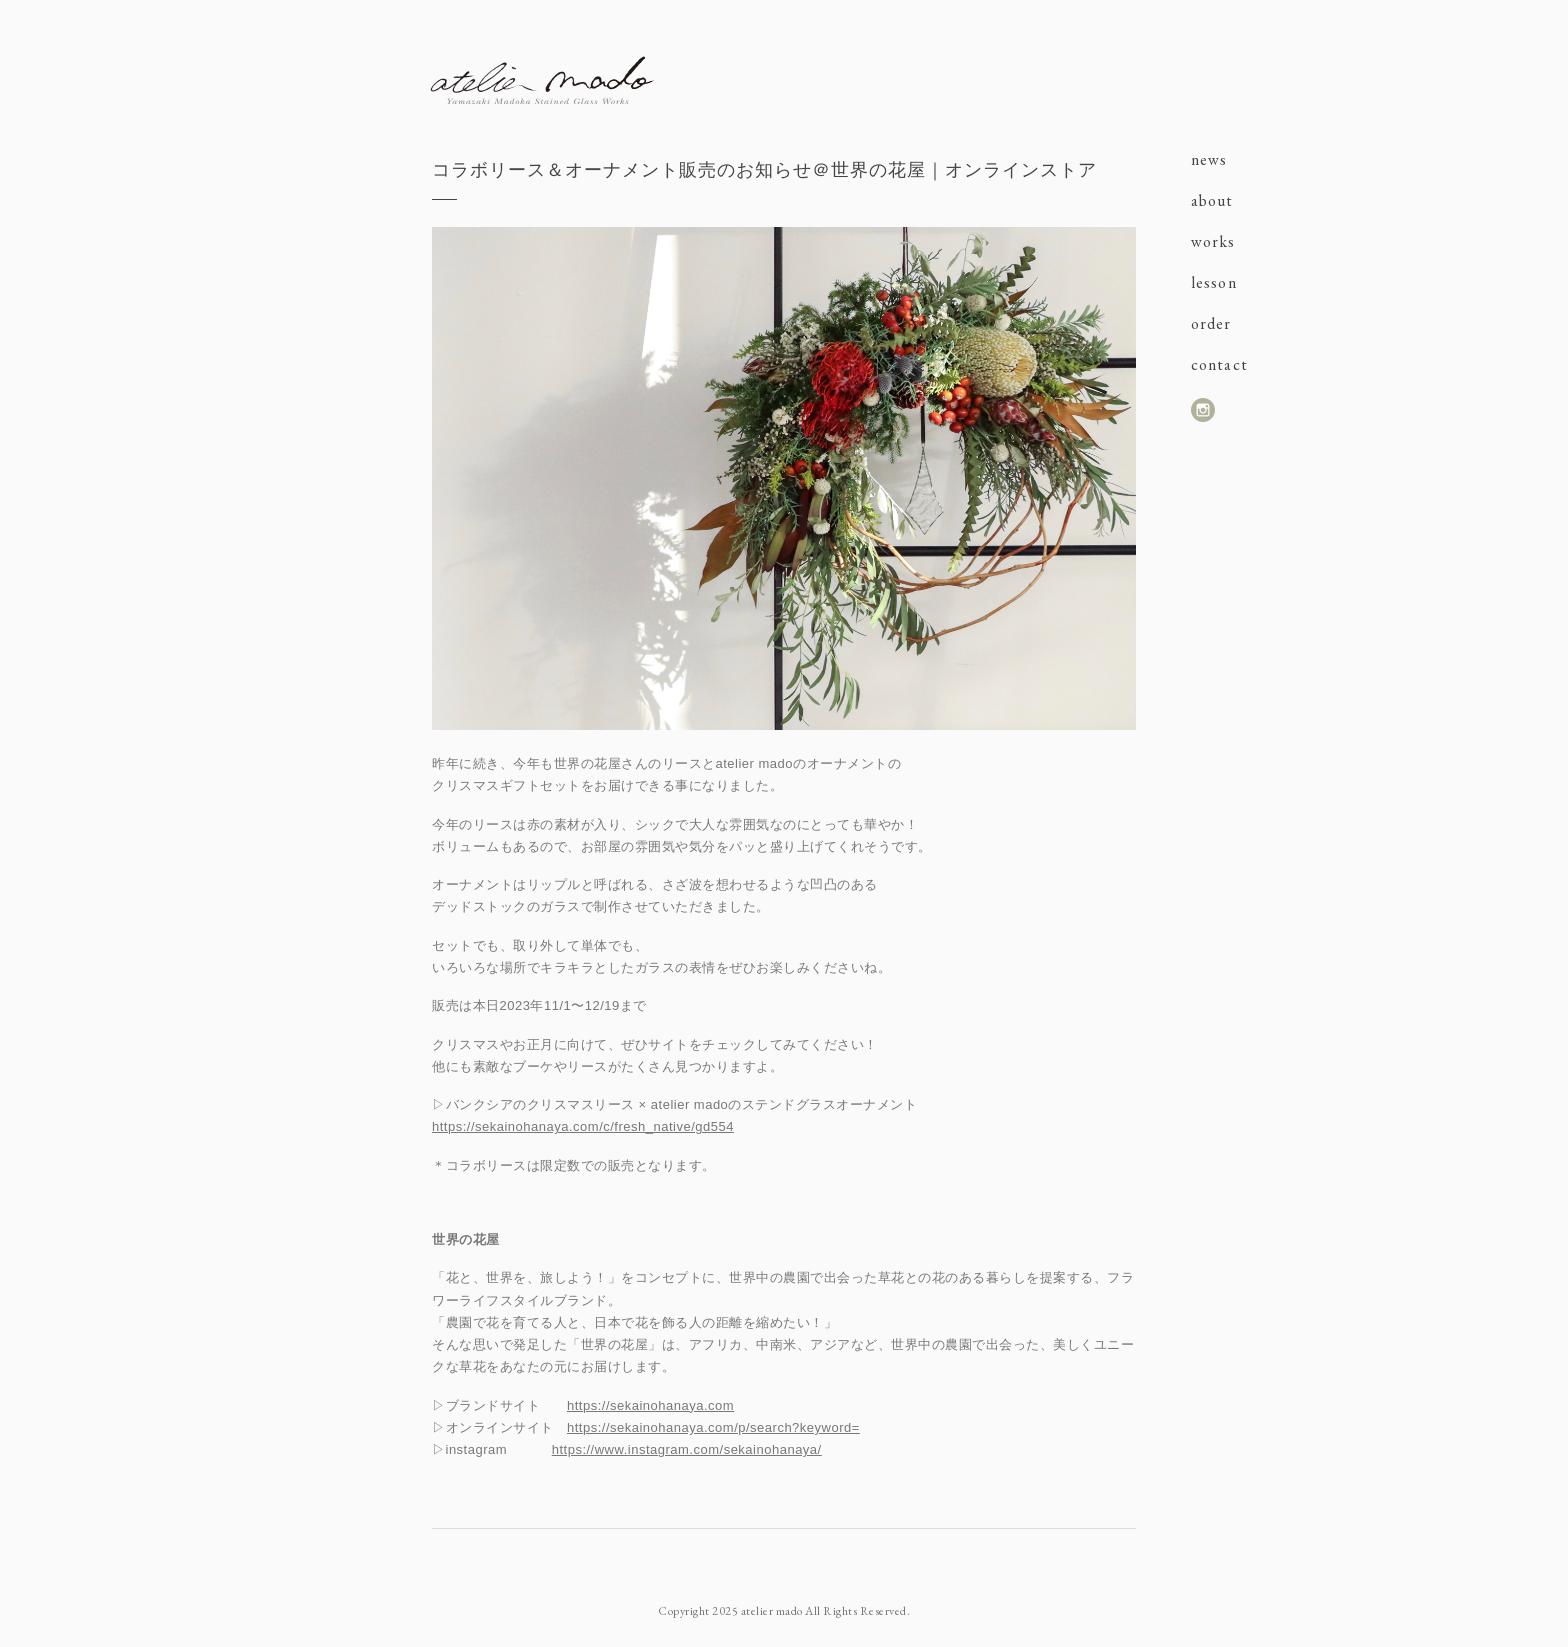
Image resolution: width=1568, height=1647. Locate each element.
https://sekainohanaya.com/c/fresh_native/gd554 (583, 1126)
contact (1219, 364)
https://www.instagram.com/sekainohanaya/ (687, 1449)
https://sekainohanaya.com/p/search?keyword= (713, 1427)
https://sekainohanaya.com (650, 1405)
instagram (1203, 410)
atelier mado (542, 80)
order (1211, 323)
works (1213, 241)
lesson (1214, 282)
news (1209, 159)
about (1212, 200)
